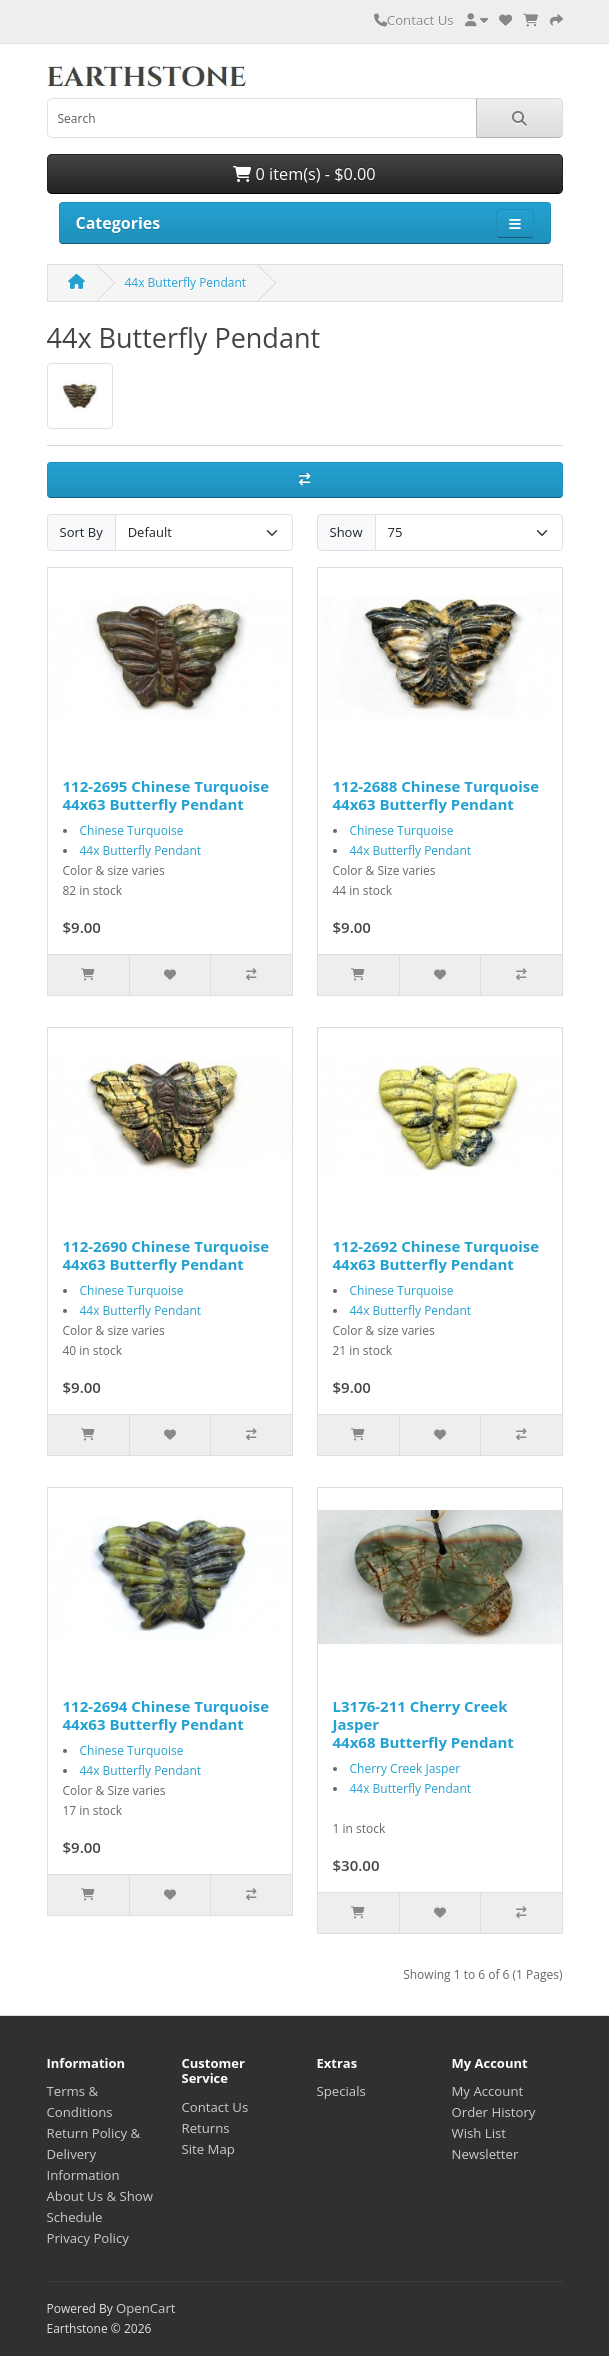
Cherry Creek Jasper (405, 1768)
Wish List (479, 2133)
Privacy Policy (88, 2238)
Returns (206, 2128)
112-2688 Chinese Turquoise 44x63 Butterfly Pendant (436, 795)
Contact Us (414, 20)
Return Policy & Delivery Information (94, 2154)
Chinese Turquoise (132, 830)
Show (346, 532)
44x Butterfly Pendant (186, 282)
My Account (488, 2091)
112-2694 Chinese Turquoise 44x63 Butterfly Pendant (166, 1715)
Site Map (208, 2149)
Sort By (81, 532)
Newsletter (485, 2154)
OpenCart (146, 2308)
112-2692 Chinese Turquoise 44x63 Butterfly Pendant (436, 1255)
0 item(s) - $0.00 (304, 174)
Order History (494, 2112)
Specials (341, 2091)
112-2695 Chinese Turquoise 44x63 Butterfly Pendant (166, 795)
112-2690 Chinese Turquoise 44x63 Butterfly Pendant (166, 1255)
